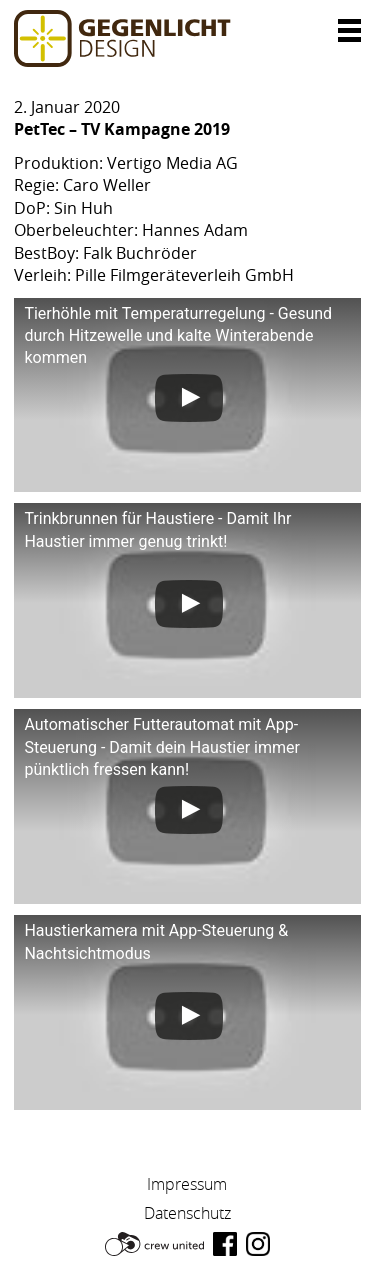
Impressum (187, 1184)
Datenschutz (187, 1213)
